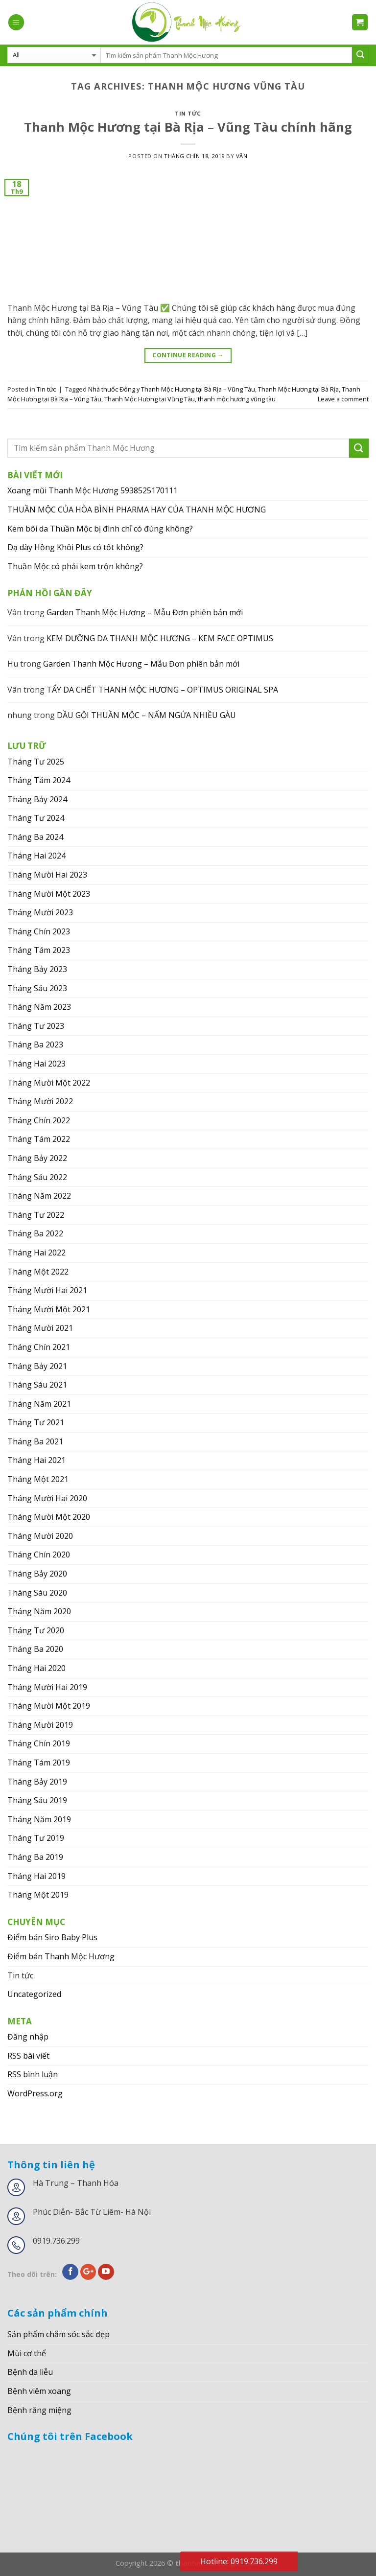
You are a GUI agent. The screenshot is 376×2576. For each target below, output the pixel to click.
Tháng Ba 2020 (35, 1649)
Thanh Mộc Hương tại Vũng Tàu (149, 399)
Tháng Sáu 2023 (37, 988)
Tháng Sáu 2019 (37, 1800)
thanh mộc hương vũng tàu (237, 399)
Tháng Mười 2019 (40, 1724)
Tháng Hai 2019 (36, 1876)
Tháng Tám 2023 (38, 950)
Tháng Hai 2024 (36, 855)
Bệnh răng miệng (39, 2410)
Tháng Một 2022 (38, 1271)
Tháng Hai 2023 (36, 1063)
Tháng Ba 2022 (35, 1233)
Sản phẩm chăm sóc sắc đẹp (58, 2334)
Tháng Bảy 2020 (37, 1573)
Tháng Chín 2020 (38, 1554)
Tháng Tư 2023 (35, 1026)
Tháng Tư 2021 (35, 1422)
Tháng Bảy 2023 (37, 969)
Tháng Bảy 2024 (37, 799)
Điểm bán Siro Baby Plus (52, 1937)
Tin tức (188, 113)
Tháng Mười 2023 (40, 912)
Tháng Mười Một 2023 (48, 893)
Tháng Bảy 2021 (37, 1366)
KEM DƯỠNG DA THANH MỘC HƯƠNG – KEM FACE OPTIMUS (160, 638)
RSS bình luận (32, 2074)
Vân (242, 156)
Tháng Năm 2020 (39, 1611)
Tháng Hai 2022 (36, 1252)
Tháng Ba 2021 (35, 1441)
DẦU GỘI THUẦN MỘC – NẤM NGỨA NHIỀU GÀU (146, 715)
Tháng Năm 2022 (39, 1195)
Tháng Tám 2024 (38, 780)
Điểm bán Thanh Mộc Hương (61, 1956)
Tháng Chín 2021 (38, 1347)
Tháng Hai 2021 (36, 1460)
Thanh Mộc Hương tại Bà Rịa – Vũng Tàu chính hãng (188, 127)
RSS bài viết (28, 2055)
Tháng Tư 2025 (35, 761)
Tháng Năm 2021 (39, 1403)
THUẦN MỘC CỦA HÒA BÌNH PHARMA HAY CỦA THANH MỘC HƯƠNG (136, 509)
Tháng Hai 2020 (36, 1668)
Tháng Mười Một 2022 (48, 1082)
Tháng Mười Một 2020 (48, 1516)
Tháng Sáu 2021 (37, 1384)
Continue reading (188, 355)
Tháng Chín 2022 (38, 1120)
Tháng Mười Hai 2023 (47, 874)
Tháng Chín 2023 (38, 931)
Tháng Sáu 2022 (37, 1177)
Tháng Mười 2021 (40, 1328)
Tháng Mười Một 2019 (48, 1705)
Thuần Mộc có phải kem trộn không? (75, 566)
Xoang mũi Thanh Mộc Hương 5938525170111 (92, 490)
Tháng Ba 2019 (35, 1857)
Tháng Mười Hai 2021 (47, 1290)
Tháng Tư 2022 (35, 1214)
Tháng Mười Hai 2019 (47, 1687)
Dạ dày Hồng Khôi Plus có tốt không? (75, 547)
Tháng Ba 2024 (35, 837)
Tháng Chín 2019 (38, 1743)
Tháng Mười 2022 (40, 1101)
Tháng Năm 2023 (39, 1006)
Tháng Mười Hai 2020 (47, 1498)
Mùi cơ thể (26, 2353)
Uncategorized (34, 1994)
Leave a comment (343, 399)
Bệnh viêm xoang (39, 2391)
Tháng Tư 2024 (35, 817)
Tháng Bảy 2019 (37, 1781)
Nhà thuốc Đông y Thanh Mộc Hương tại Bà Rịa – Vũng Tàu (171, 389)
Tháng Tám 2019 (38, 1762)
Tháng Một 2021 (38, 1479)
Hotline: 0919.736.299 (239, 2561)
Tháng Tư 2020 (35, 1630)
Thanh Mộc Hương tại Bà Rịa (298, 389)
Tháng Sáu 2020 (37, 1592)
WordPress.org (35, 2093)
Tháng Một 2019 (38, 1894)
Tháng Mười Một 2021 (48, 1309)
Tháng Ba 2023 (35, 1044)
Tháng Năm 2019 (39, 1819)
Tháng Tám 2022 (38, 1139)
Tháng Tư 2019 (35, 1838)
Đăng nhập (27, 2036)
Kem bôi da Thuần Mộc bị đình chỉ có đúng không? (100, 528)
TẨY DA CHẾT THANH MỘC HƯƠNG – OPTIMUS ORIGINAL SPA (162, 689)
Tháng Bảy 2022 (37, 1158)
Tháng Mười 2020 (40, 1536)
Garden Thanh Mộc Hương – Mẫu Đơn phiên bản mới (145, 612)
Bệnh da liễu (30, 2372)
